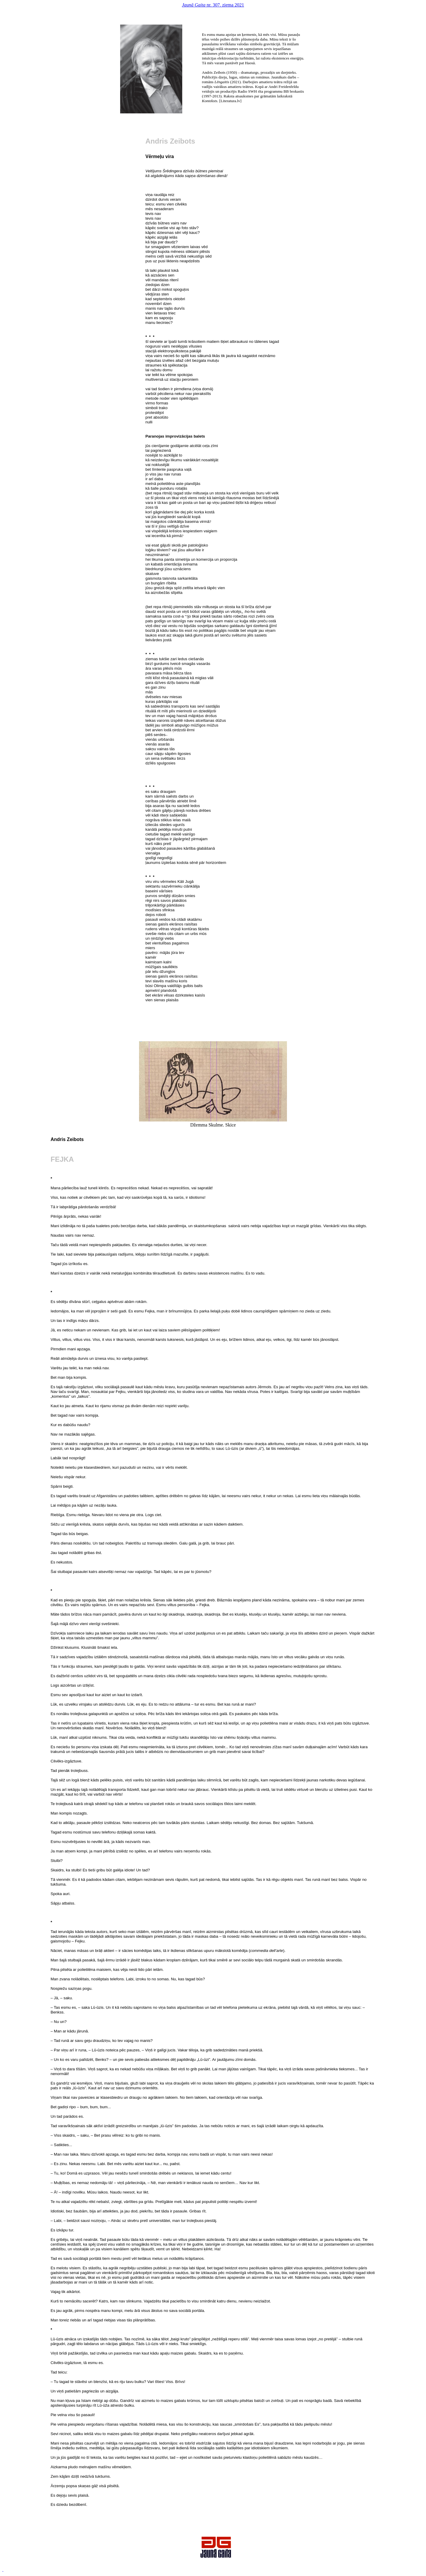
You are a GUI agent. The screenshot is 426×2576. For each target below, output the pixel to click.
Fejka (62, 1159)
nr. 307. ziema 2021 (213, 4)
